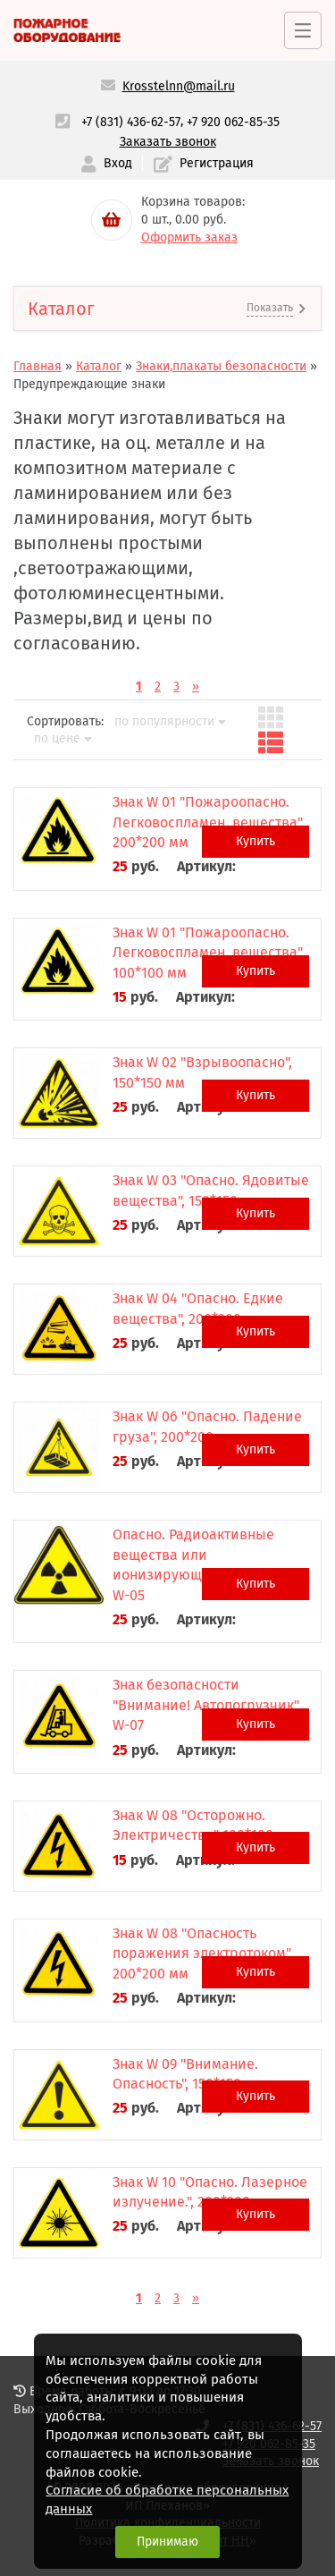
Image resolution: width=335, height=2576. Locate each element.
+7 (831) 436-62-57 (130, 122)
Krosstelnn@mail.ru (178, 86)
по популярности (170, 722)
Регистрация (204, 164)
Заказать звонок (168, 141)
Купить (255, 841)
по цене (63, 739)
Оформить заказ (189, 237)
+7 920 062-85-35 (233, 122)
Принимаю (167, 2541)
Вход (106, 164)
